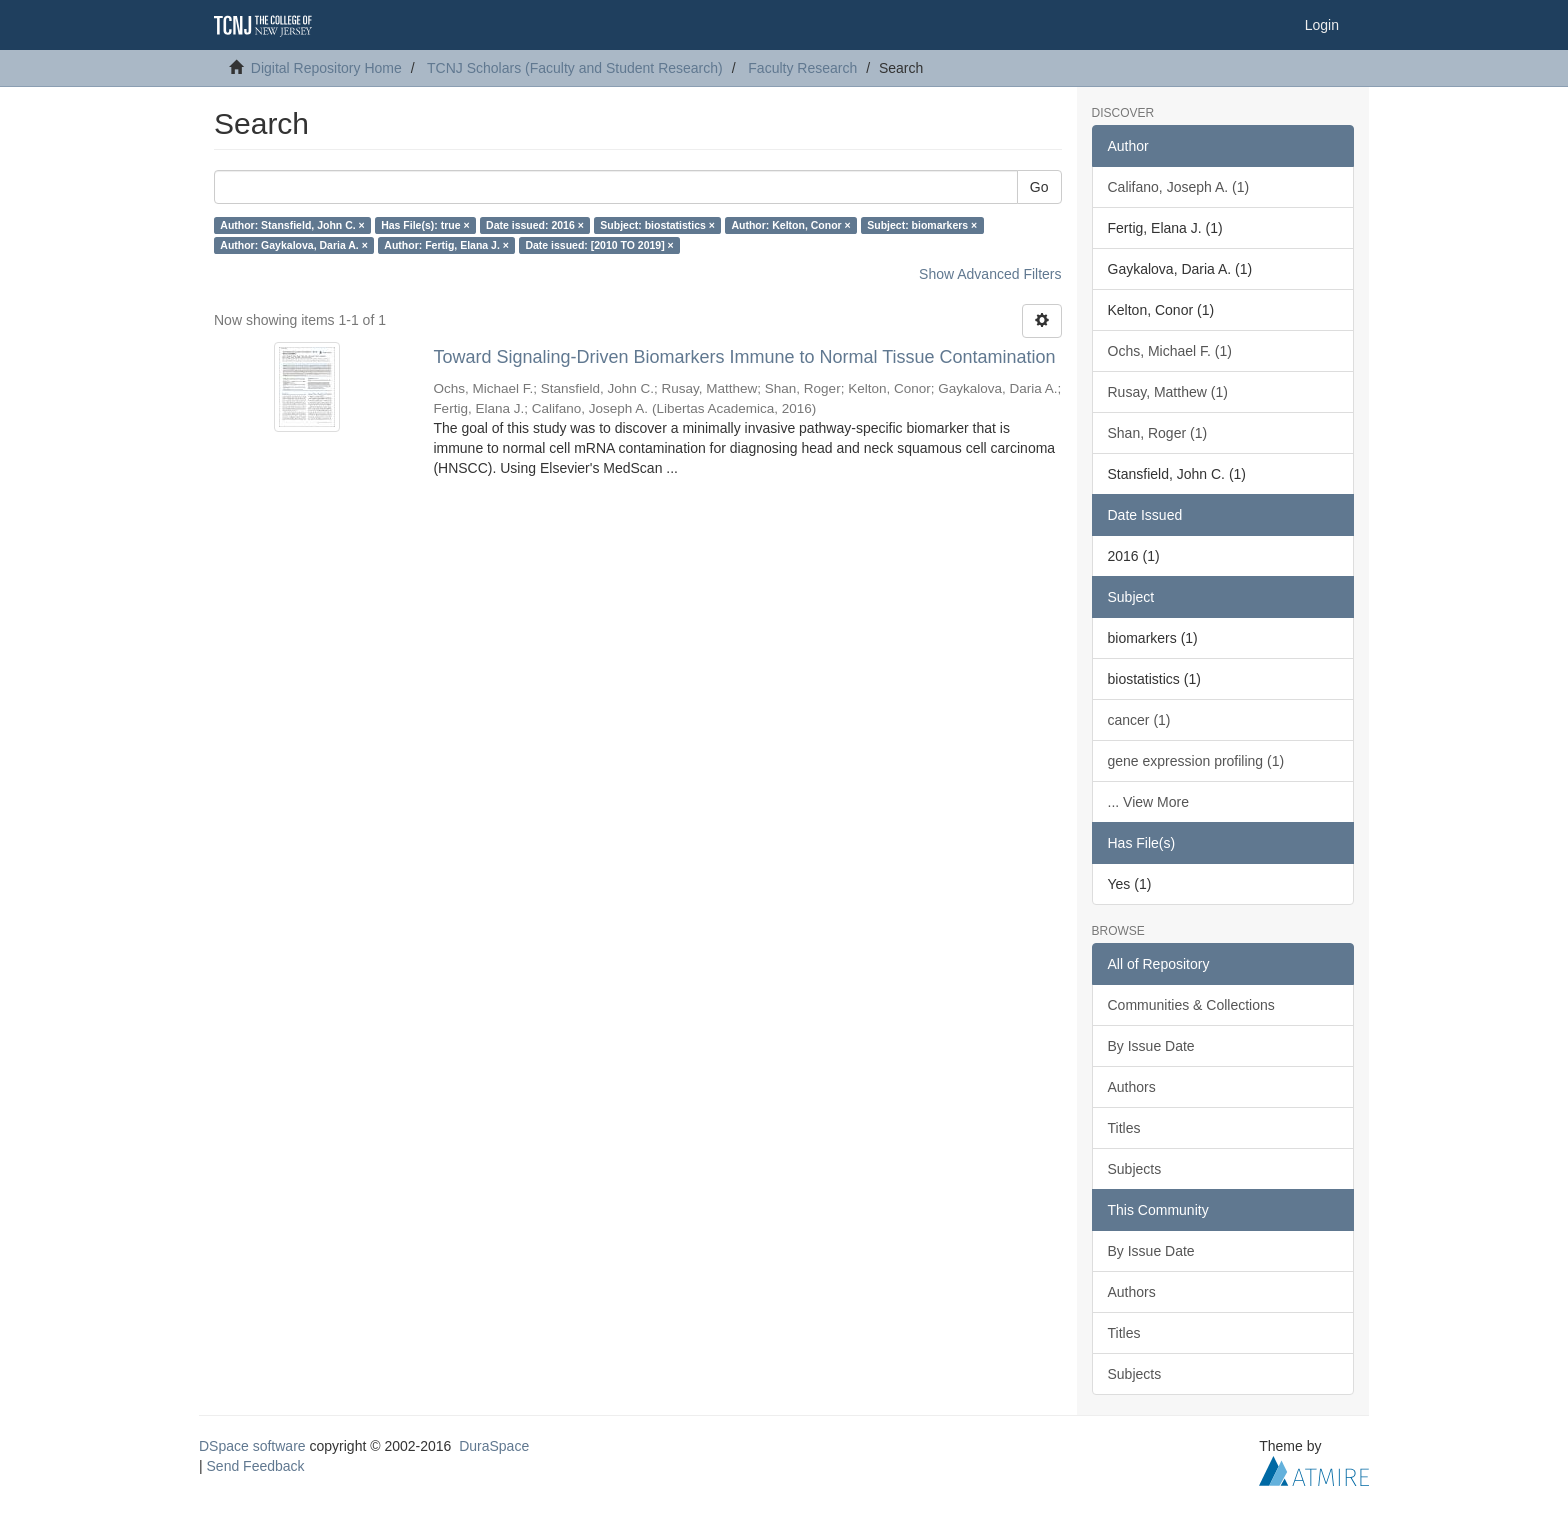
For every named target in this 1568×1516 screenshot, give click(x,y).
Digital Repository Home (326, 68)
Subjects (1135, 1169)
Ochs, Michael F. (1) (1170, 351)
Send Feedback (256, 1466)
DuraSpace (494, 1446)
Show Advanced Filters (990, 274)
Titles (1124, 1128)
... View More (1148, 802)
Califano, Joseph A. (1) (1179, 187)
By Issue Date (1151, 1046)
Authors (1132, 1087)
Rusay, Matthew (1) (1168, 392)
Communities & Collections (1191, 1005)
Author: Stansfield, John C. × (292, 225)
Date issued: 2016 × (535, 225)
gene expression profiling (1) (1196, 761)
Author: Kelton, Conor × (790, 225)
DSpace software (252, 1446)
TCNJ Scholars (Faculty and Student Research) (575, 68)
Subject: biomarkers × (922, 225)
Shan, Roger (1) (1158, 433)
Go (1039, 187)
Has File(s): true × (425, 225)
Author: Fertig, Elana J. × (446, 245)
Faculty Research (802, 68)
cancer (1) (1139, 720)
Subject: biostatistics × (657, 225)
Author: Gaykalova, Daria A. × (294, 245)
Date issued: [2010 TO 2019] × (599, 245)
